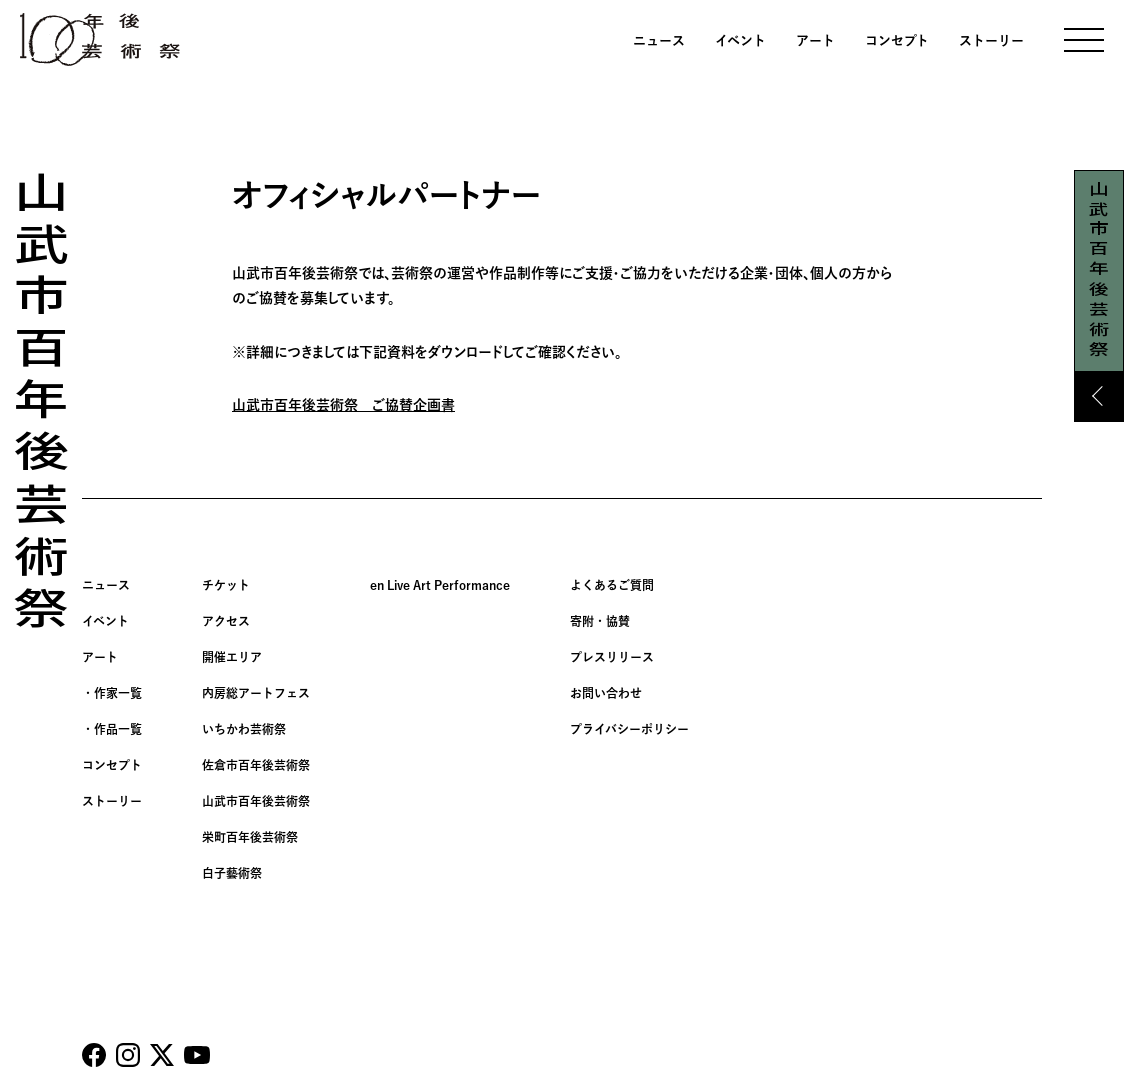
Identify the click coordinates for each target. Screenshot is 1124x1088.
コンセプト (897, 40)
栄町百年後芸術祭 (250, 837)
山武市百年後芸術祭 (256, 801)
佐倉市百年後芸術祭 (256, 765)
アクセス (226, 621)
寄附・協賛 (600, 621)
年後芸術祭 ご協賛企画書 (371, 405)
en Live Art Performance (440, 585)
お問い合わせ (606, 693)
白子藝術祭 (232, 873)
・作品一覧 (112, 729)
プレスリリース (612, 657)
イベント (740, 40)
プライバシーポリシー (629, 729)
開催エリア (232, 657)
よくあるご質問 (612, 585)
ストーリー (991, 40)
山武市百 (260, 405)
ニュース (659, 40)
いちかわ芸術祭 (244, 729)
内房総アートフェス (256, 693)
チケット (226, 585)
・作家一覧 (112, 693)
